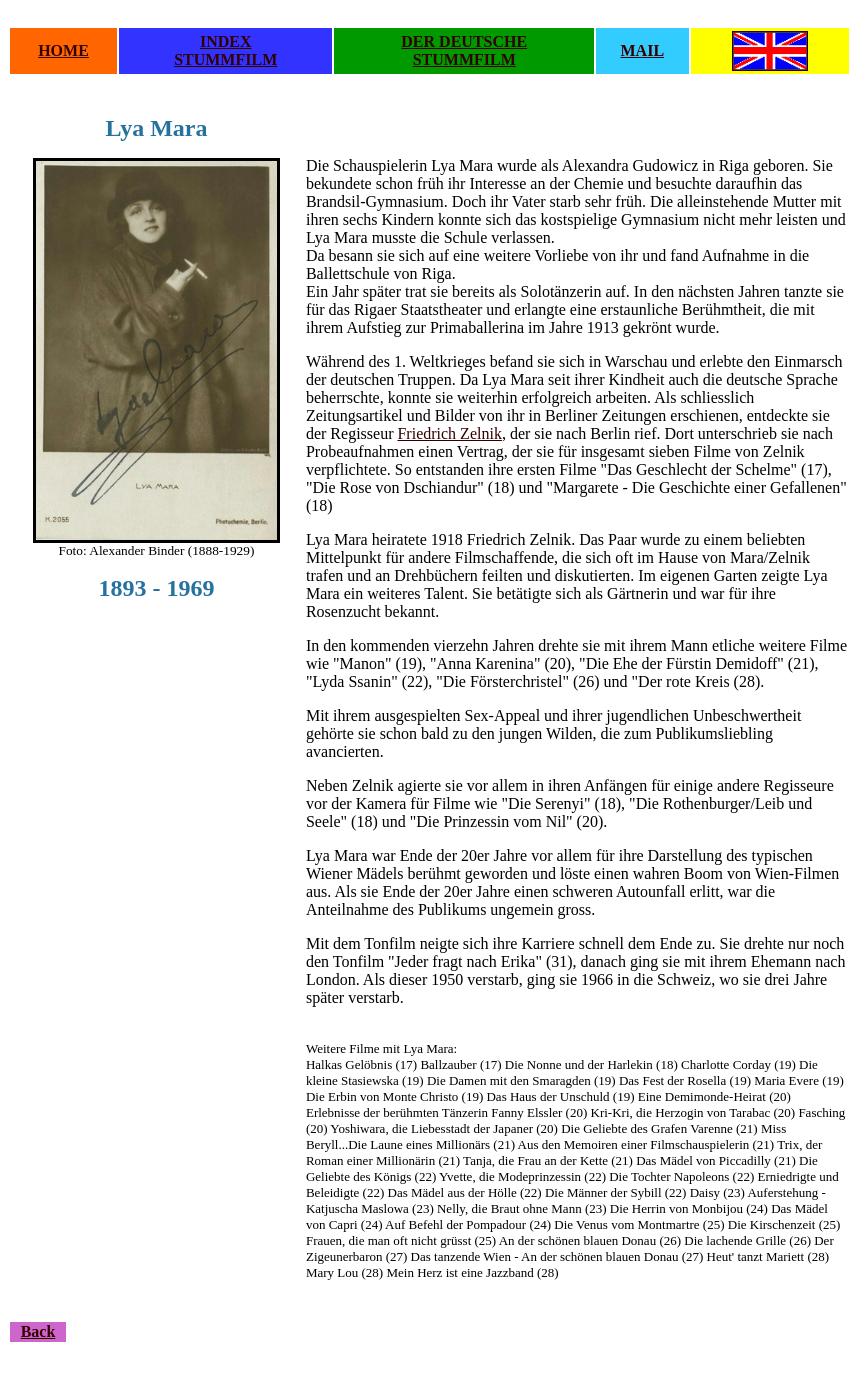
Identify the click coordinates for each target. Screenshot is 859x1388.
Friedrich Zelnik (449, 433)
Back (38, 1331)
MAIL (643, 50)
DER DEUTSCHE (464, 41)
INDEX (226, 41)
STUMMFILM (225, 59)
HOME (63, 50)
